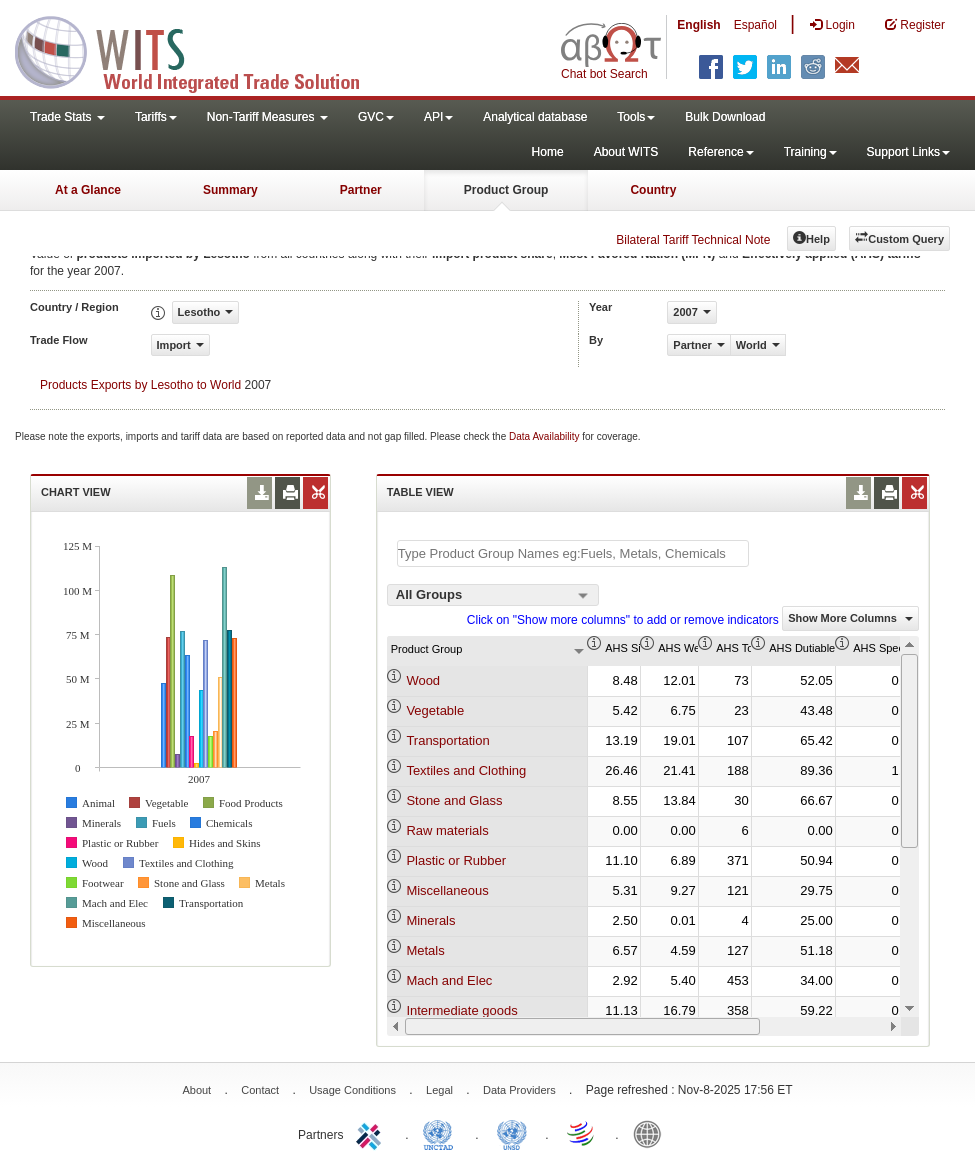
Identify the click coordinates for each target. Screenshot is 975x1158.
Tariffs (156, 117)
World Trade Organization (582, 1133)
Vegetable (435, 710)
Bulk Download (725, 117)
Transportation (447, 740)
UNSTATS (512, 1133)
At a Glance (88, 190)
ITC (372, 1133)
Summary (230, 190)
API (438, 117)
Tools (636, 117)
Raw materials (447, 830)
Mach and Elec (449, 980)
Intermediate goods (461, 1010)
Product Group (506, 190)
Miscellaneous (447, 890)
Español (755, 25)
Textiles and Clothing (466, 770)
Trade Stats (67, 117)
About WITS (626, 152)
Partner (361, 190)
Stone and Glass (454, 800)
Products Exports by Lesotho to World (140, 385)
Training (810, 152)
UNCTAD (442, 1133)
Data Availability (545, 436)
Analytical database (535, 117)
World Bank (652, 1133)
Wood (423, 680)
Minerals (430, 920)
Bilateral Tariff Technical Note (693, 240)
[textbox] (573, 553)
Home (548, 152)
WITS (200, 50)
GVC (376, 117)
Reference (720, 152)
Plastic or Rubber (456, 860)
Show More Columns (850, 618)
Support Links (908, 152)
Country (653, 190)
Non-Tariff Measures (267, 117)
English (698, 25)
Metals (425, 950)
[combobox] (493, 595)
